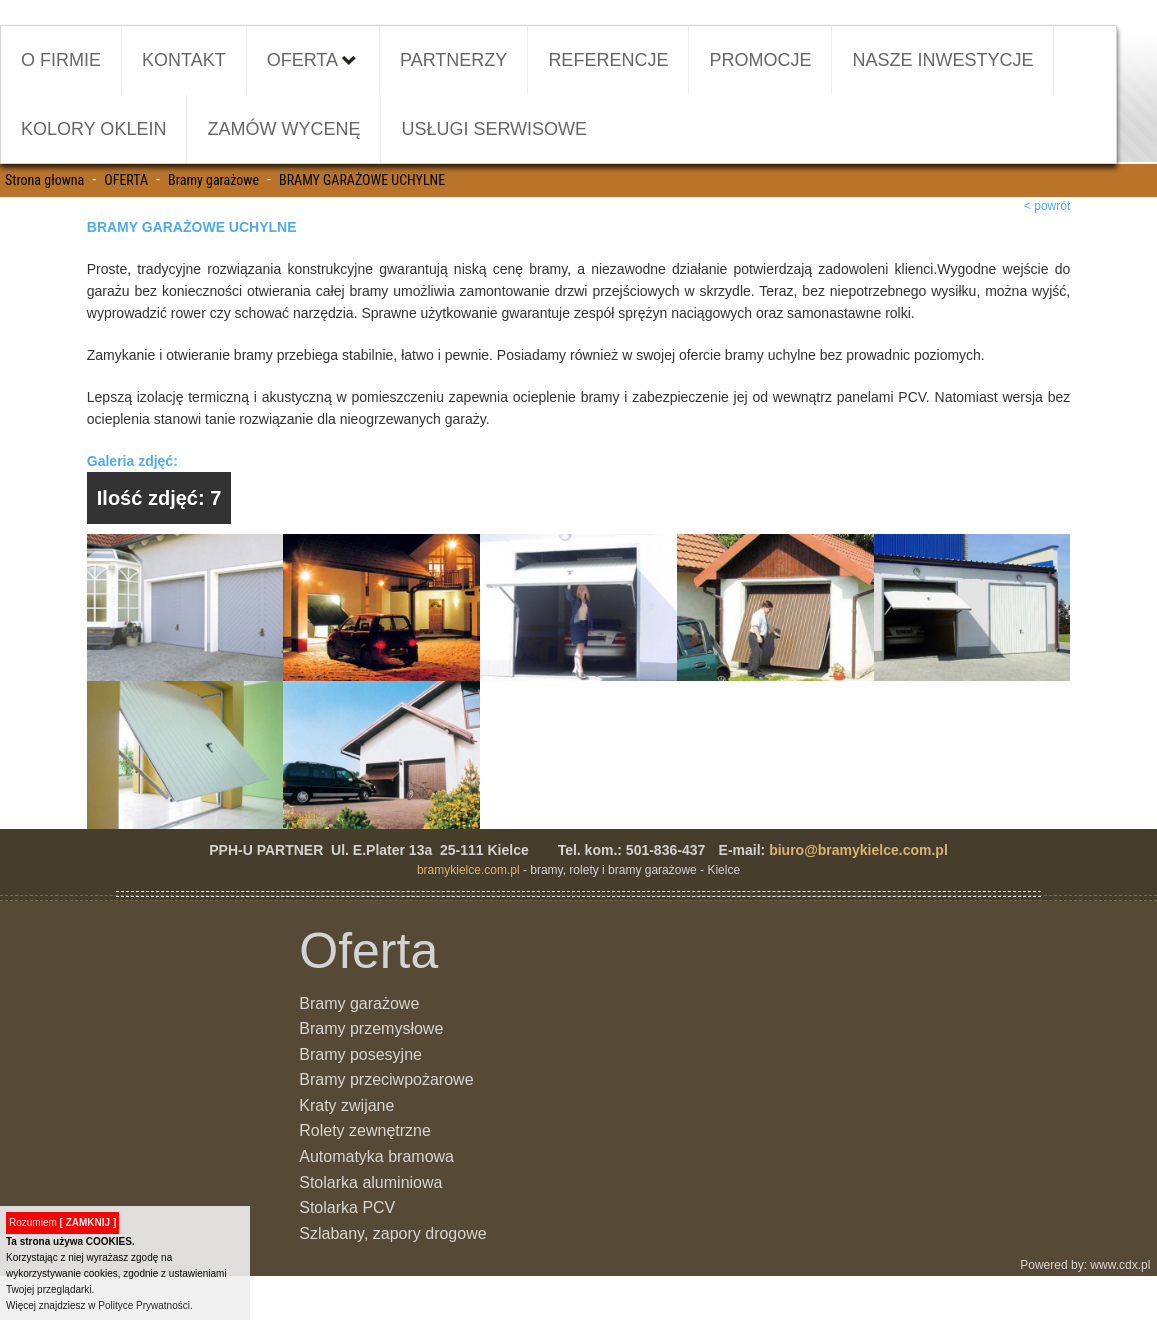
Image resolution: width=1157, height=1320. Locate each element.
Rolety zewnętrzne (365, 1130)
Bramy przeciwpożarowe (386, 1079)
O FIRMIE (61, 60)
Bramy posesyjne (360, 1054)
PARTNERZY (453, 60)
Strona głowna (44, 180)
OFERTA (313, 58)
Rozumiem (62, 1222)
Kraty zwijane (346, 1105)
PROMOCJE (760, 60)
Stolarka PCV (347, 1207)
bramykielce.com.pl (468, 870)
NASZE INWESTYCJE (942, 60)
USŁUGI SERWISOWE (494, 129)
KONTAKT (184, 60)
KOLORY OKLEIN (93, 129)
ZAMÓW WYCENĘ (283, 129)
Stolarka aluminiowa (370, 1182)
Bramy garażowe (213, 180)
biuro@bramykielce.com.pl (858, 850)
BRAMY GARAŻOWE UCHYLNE (362, 180)
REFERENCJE (608, 60)
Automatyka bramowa (376, 1156)
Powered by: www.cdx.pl (1087, 1265)
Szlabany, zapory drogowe (392, 1233)
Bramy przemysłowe (371, 1028)
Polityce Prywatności (144, 1305)
